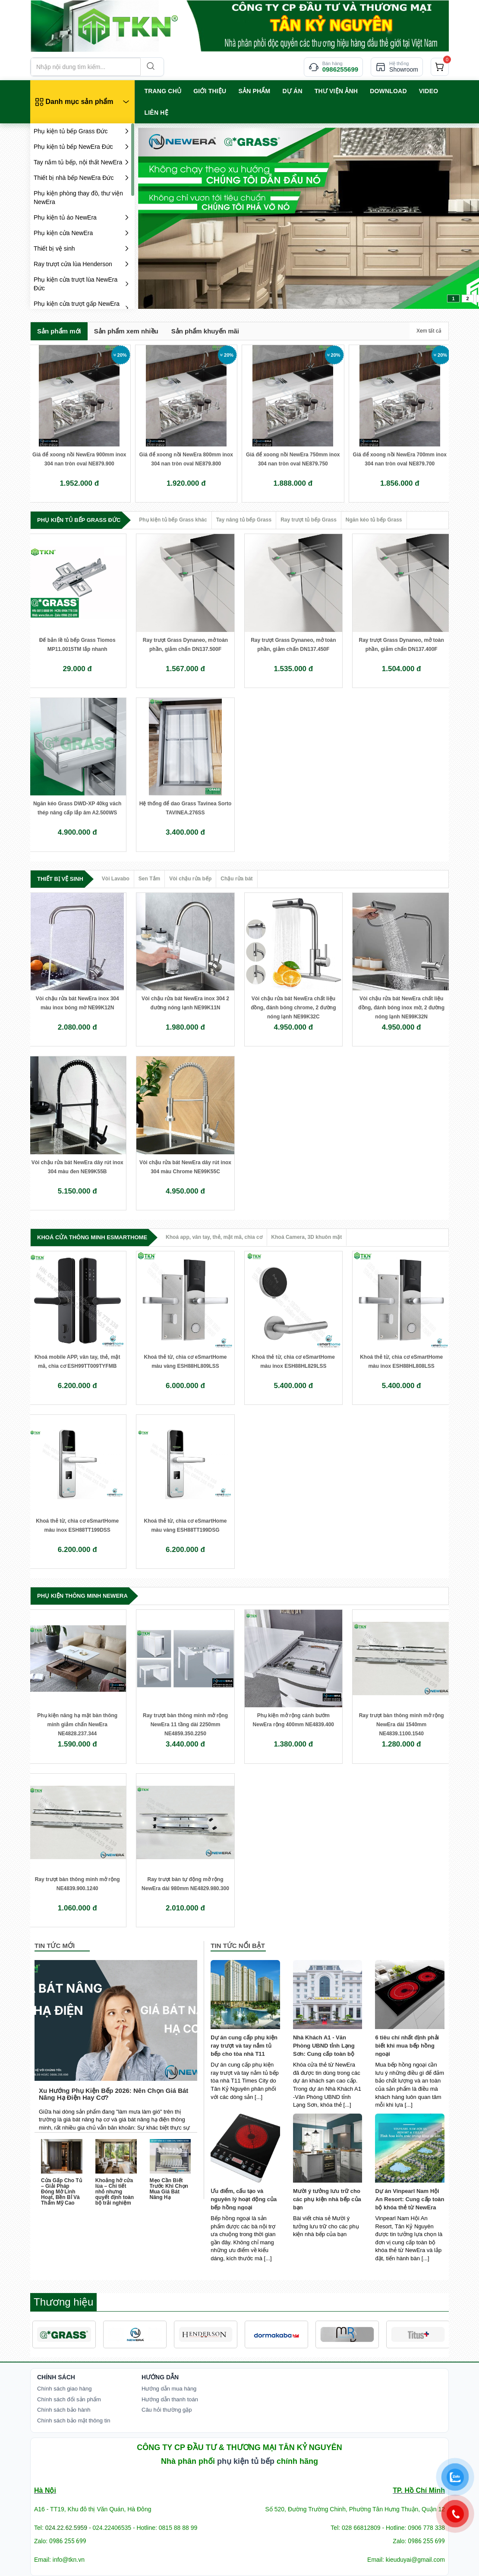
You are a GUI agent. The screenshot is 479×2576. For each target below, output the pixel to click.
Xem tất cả (428, 331)
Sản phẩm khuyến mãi (205, 331)
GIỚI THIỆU (209, 91)
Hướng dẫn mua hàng (169, 2388)
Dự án (292, 91)
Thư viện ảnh (336, 91)
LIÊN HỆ (156, 112)
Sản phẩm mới (59, 331)
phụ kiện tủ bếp (245, 2461)
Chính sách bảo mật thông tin (73, 2420)
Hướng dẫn (160, 2377)
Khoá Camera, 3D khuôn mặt (306, 1237)
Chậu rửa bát (236, 879)
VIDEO (428, 91)
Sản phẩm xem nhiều (126, 331)
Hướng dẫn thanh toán (170, 2399)
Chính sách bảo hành (63, 2409)
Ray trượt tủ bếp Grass (308, 520)
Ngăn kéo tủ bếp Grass (374, 520)
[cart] (440, 67)
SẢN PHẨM (254, 91)
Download (388, 91)
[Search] (149, 67)
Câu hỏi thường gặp (167, 2409)
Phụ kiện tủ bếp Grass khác (173, 520)
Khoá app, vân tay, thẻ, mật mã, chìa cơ (214, 1237)
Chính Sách (56, 2377)
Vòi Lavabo (115, 879)
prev (162, 216)
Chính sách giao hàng (64, 2388)
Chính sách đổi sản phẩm (69, 2399)
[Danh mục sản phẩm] (82, 101)
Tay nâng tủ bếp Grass (243, 520)
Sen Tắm (149, 879)
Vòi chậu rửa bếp (190, 879)
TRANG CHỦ (163, 91)
